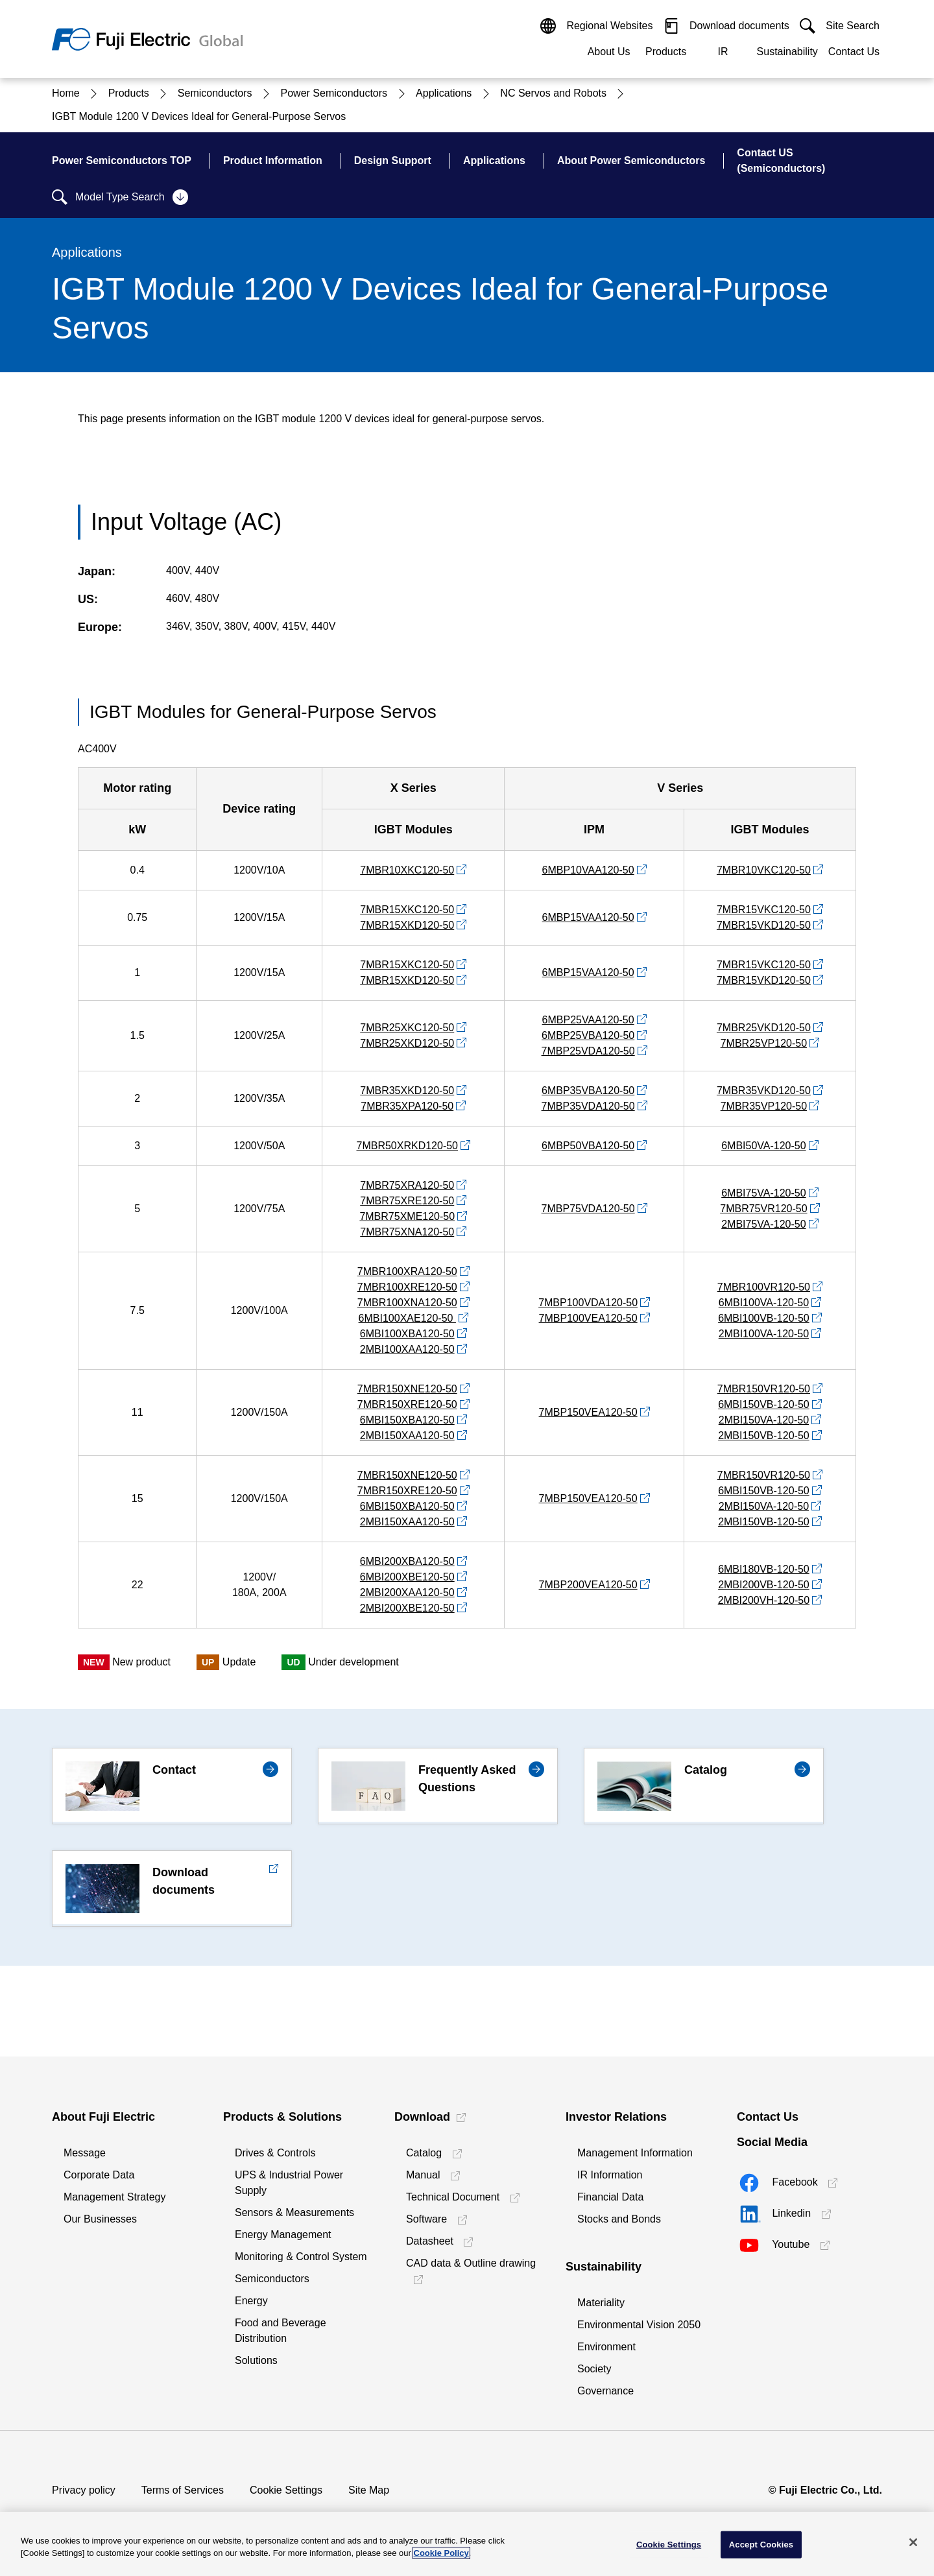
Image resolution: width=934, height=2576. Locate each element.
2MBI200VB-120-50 (763, 1584)
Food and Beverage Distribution (280, 2330)
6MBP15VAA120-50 (588, 917)
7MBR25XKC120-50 (407, 1027)
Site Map (368, 2490)
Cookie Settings (286, 2490)
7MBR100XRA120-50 (407, 1271)
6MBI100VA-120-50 (764, 1302)
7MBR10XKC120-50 (407, 870)
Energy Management (283, 2234)
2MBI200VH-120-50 (763, 1600)
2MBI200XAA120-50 (407, 1592)
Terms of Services (182, 2490)
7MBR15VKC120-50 (764, 909)
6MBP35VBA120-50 (588, 1090)
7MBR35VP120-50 (764, 1106)
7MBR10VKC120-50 (764, 870)
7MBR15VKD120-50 (764, 925)
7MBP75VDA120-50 (588, 1208)
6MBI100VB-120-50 (763, 1318)
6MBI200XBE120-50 (407, 1576)
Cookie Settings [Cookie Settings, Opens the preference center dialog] (668, 2544)
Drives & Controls (275, 2152)
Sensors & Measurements (294, 2212)
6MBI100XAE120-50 (407, 1318)
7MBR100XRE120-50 (407, 1287)
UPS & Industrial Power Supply (289, 2182)
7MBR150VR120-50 (763, 1388)
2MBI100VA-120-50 (764, 1333)
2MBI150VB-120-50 (763, 1435)
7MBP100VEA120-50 (588, 1318)
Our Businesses (100, 2218)
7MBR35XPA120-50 (407, 1106)
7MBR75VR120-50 (763, 1208)
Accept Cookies (761, 2544)
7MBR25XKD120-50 (407, 1043)
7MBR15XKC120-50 (407, 909)
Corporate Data (99, 2174)
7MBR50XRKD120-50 (407, 1145)
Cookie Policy (441, 2553)
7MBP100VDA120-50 (588, 1302)
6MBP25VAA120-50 (588, 1019)
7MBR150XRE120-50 (407, 1404)
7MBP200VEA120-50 (588, 1584)
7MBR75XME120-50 (407, 1216)
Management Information (635, 2152)
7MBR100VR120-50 (763, 1287)
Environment (606, 2346)
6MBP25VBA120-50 (588, 1035)
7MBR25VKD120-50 (764, 1027)
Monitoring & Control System (301, 2256)
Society (594, 2368)
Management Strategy (114, 2196)
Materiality (601, 2302)
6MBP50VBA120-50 (588, 1145)
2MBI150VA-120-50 (764, 1419)
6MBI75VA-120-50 (763, 1193)
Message (85, 2152)
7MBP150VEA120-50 (588, 1412)
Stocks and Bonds (619, 2218)
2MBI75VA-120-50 (763, 1224)
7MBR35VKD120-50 (764, 1090)
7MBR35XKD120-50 (407, 1090)
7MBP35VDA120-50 (588, 1106)
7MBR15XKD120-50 (407, 925)
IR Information (609, 2174)
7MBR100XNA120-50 (407, 1302)
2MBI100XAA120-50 (407, 1349)
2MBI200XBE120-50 (407, 1608)
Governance (605, 2390)
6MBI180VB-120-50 (763, 1569)
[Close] (913, 2542)
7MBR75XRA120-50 (407, 1185)
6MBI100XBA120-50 (407, 1333)
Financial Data (610, 2196)
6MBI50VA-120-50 (763, 1145)
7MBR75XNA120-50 (407, 1231)
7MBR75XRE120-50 (407, 1200)
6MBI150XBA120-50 (407, 1419)
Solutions (256, 2360)
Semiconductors (272, 2278)
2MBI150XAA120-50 (407, 1435)
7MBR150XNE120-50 (407, 1388)
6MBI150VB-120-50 (763, 1404)
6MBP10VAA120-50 (588, 870)
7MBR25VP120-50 (764, 1043)
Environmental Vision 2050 (638, 2324)
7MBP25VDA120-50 (588, 1050)
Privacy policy (83, 2490)
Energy (251, 2300)
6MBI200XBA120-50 (407, 1561)
